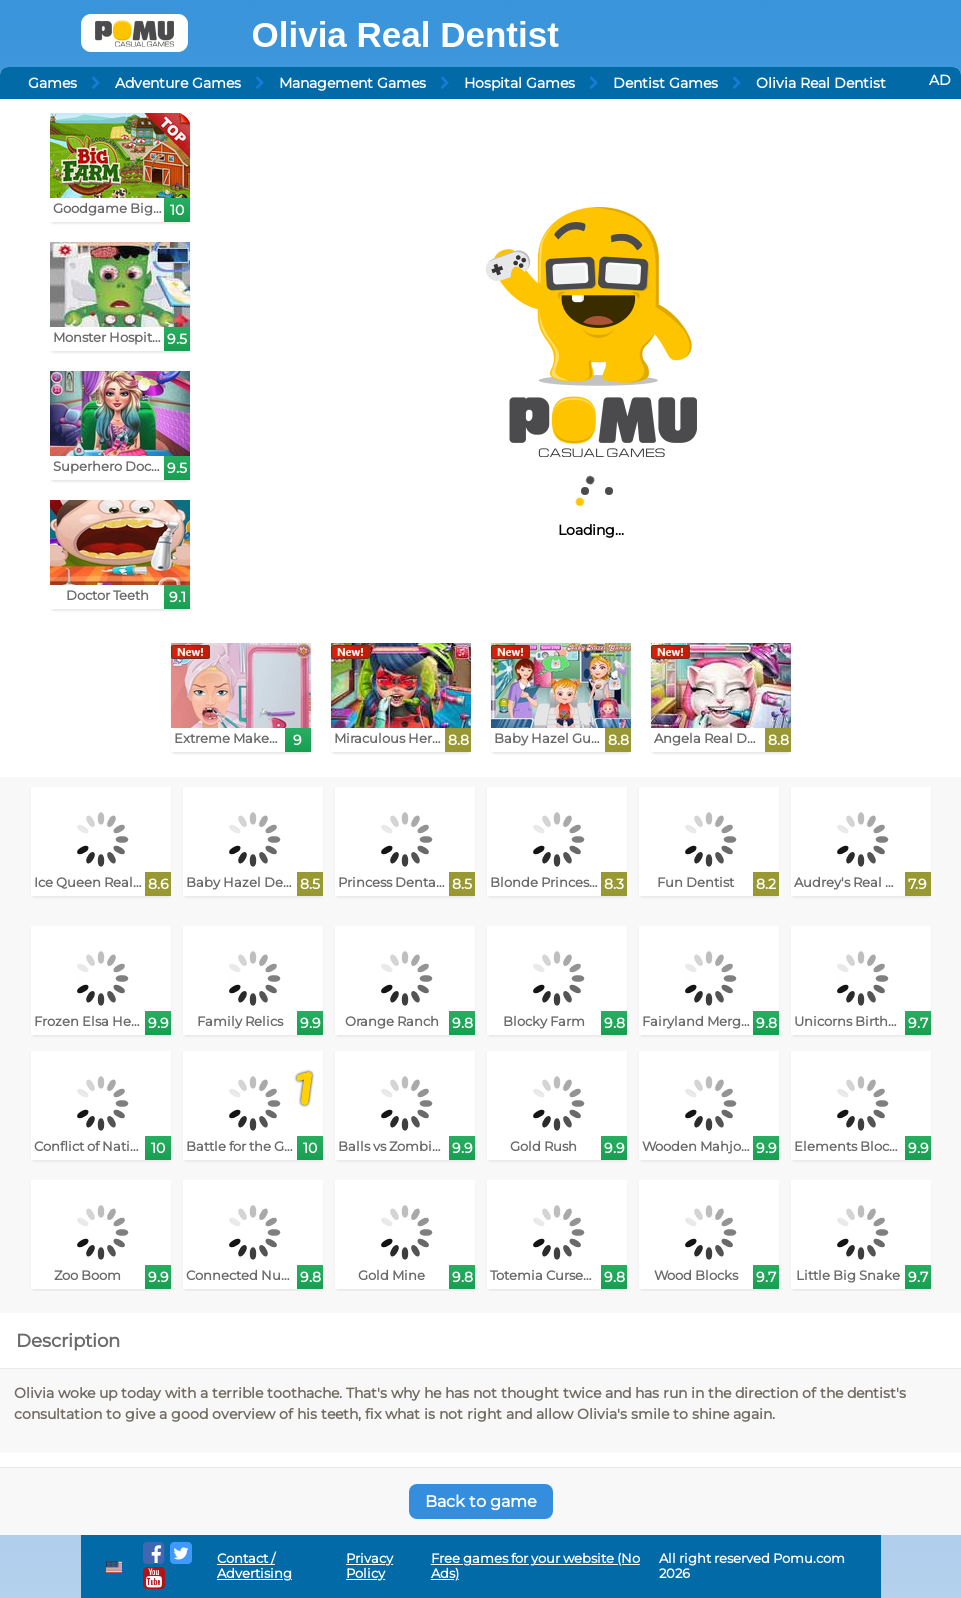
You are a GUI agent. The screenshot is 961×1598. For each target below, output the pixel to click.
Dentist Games (665, 83)
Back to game (481, 1501)
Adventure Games (178, 83)
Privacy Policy (369, 1566)
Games (52, 83)
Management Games (352, 83)
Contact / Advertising (254, 1566)
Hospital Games (519, 83)
